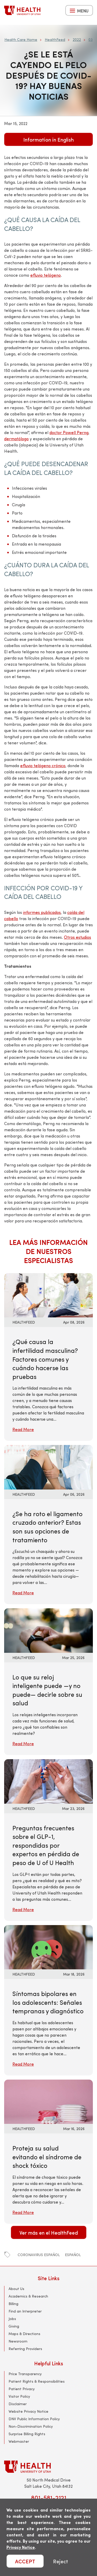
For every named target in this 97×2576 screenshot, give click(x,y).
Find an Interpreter (25, 2311)
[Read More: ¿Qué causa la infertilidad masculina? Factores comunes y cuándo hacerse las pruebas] (48, 1294)
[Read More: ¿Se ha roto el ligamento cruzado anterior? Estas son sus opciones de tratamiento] (48, 1466)
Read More (23, 1429)
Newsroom (18, 2341)
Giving (14, 2326)
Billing (13, 2303)
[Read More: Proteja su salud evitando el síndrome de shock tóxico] (48, 2101)
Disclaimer (18, 2403)
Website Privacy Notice (28, 2411)
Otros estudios (77, 937)
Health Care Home (20, 39)
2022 (77, 39)
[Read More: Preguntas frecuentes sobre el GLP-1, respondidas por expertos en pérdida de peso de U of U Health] (48, 1781)
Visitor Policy (19, 2396)
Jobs (12, 2318)
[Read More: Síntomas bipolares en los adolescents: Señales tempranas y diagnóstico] (48, 1946)
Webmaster (19, 2441)
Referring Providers (25, 2348)
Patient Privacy (22, 2388)
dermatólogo (16, 438)
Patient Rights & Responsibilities (37, 2381)
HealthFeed (55, 39)
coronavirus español (39, 2254)
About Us (16, 2288)
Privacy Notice (20, 2547)
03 (90, 39)
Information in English (48, 139)
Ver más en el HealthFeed (48, 2232)
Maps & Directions (24, 2333)
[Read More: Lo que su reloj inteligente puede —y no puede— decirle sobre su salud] (48, 1630)
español (73, 2254)
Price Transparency (25, 2373)
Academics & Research (28, 2296)
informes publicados (42, 912)
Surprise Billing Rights (27, 2433)
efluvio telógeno (45, 275)
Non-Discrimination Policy (31, 2426)
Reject (60, 2561)
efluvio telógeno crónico (42, 765)
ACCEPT (25, 2561)
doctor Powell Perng (68, 432)
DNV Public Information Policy (34, 2418)
